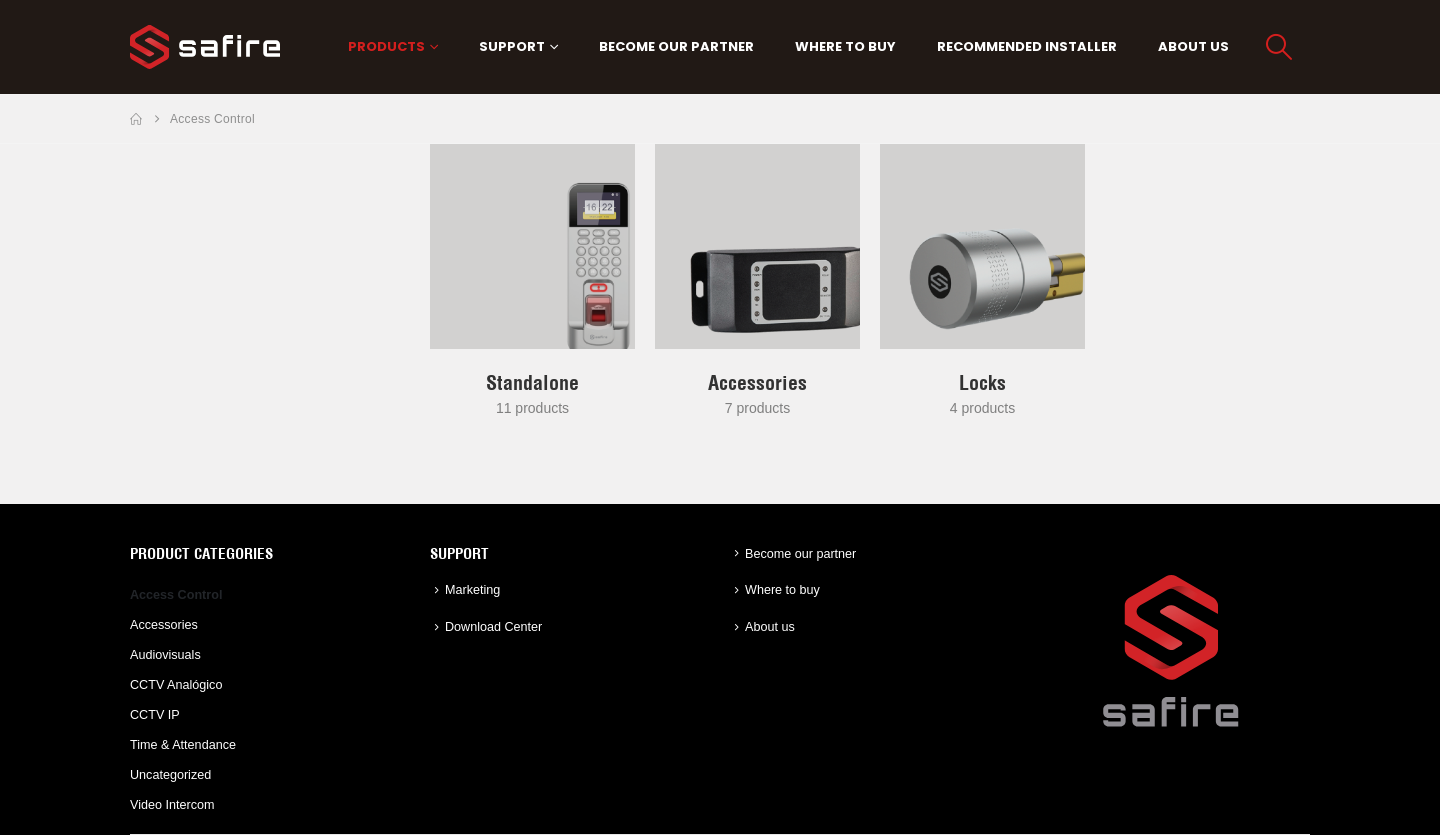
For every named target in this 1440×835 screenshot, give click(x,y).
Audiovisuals (165, 655)
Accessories (164, 625)
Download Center (493, 627)
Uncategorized (170, 775)
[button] (1279, 47)
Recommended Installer (1027, 46)
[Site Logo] (205, 47)
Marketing (472, 590)
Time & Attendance (183, 745)
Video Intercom (172, 805)
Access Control (176, 595)
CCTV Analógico (176, 685)
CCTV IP (155, 715)
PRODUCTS (386, 46)
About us (1193, 46)
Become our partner (676, 46)
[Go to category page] (532, 246)
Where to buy (845, 46)
